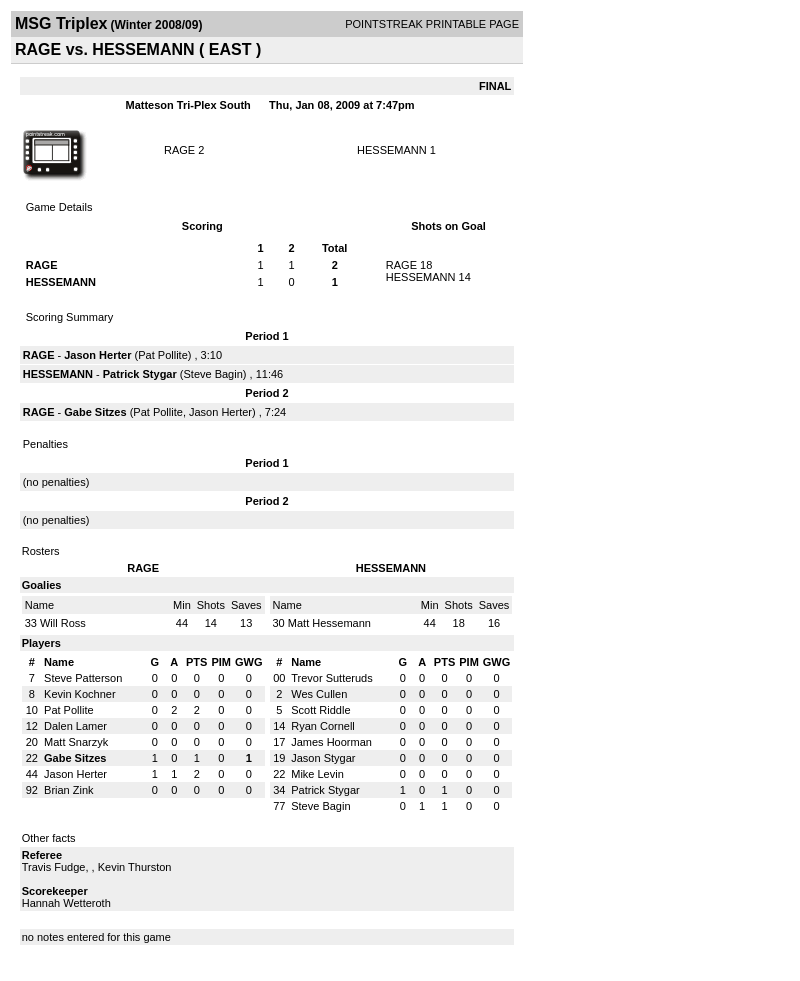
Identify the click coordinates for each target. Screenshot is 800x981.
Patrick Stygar (140, 374)
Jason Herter (97, 355)
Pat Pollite (163, 355)
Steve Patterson (83, 678)
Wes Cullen (319, 694)
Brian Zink (69, 790)
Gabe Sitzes (95, 412)
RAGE (179, 150)
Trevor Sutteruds (332, 678)
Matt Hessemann (329, 623)
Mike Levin (317, 774)
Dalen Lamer (75, 726)
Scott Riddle (320, 710)
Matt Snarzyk (76, 742)
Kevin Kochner (80, 694)
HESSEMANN (392, 150)
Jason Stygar (323, 758)
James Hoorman (331, 742)
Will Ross (63, 623)
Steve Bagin (212, 374)
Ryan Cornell (323, 726)
